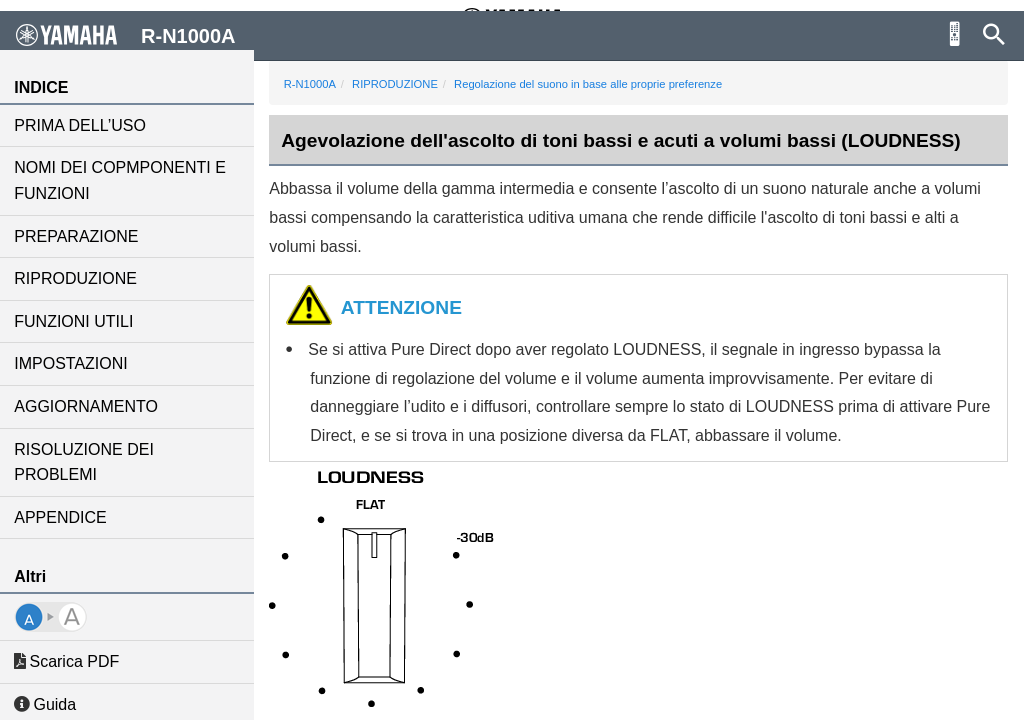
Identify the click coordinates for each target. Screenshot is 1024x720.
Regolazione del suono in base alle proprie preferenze (590, 84)
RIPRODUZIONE (77, 278)
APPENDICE (62, 517)
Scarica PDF (68, 661)
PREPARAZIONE (78, 236)
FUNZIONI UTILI (75, 321)
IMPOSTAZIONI (72, 363)
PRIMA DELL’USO (82, 125)
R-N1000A (312, 84)
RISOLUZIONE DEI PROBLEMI (86, 462)
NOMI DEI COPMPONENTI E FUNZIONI (122, 180)
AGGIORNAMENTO (88, 406)
